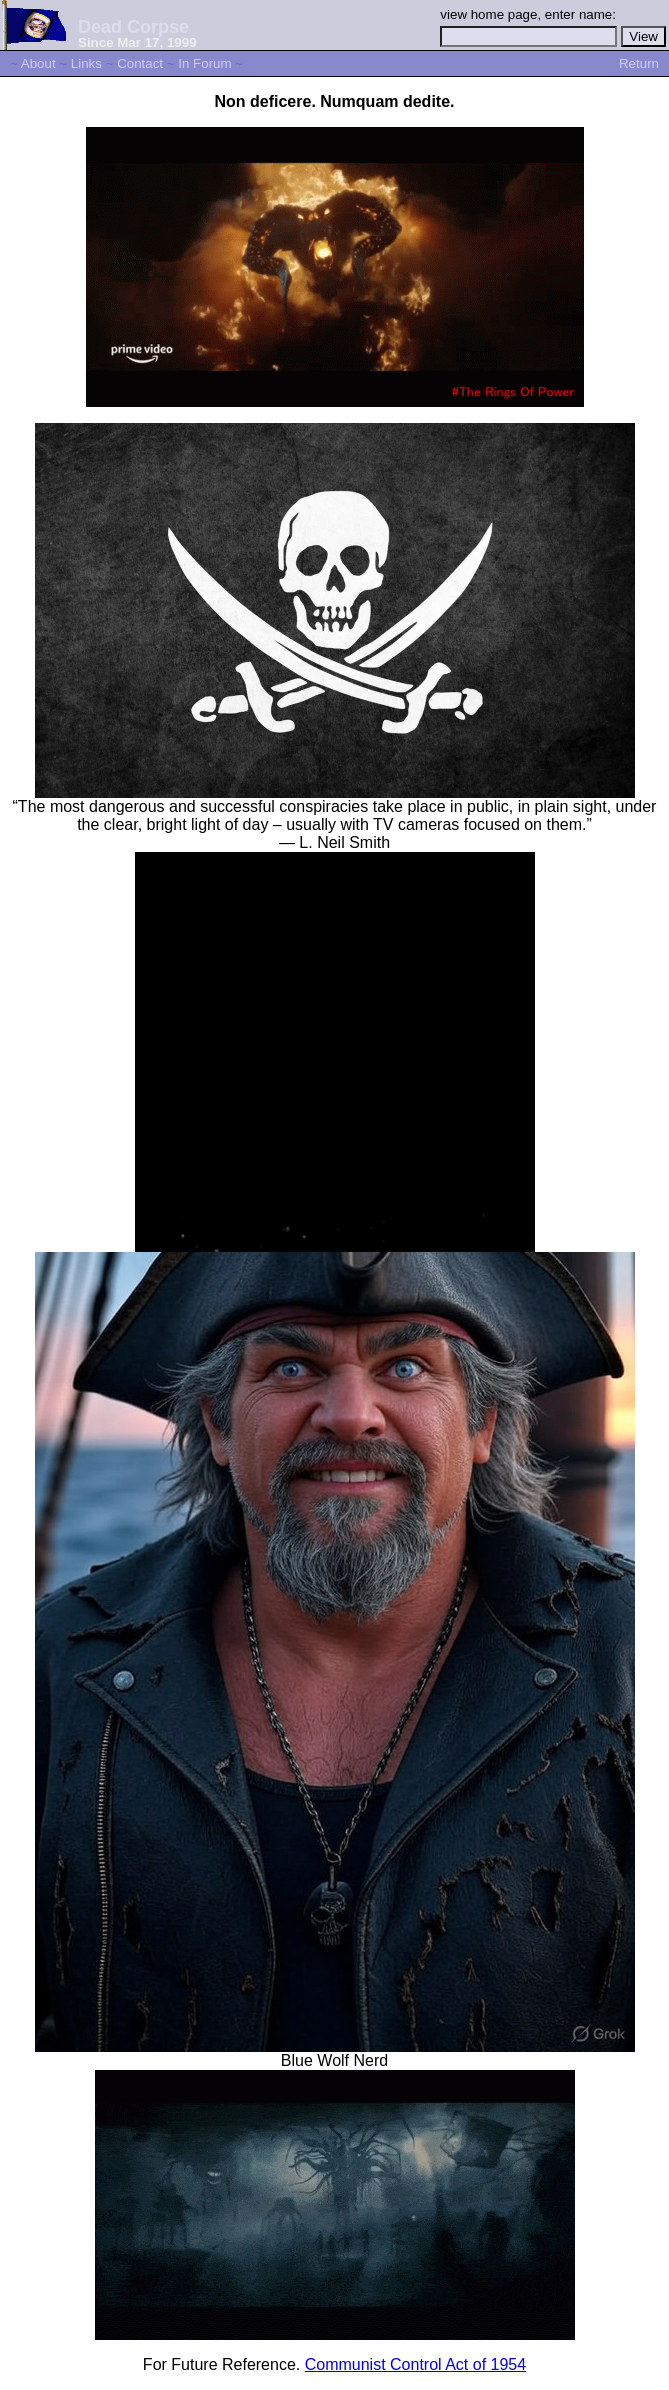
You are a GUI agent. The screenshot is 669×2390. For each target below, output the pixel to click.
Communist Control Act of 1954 (415, 2364)
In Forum (204, 63)
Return (639, 63)
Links (86, 63)
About (38, 63)
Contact (140, 63)
